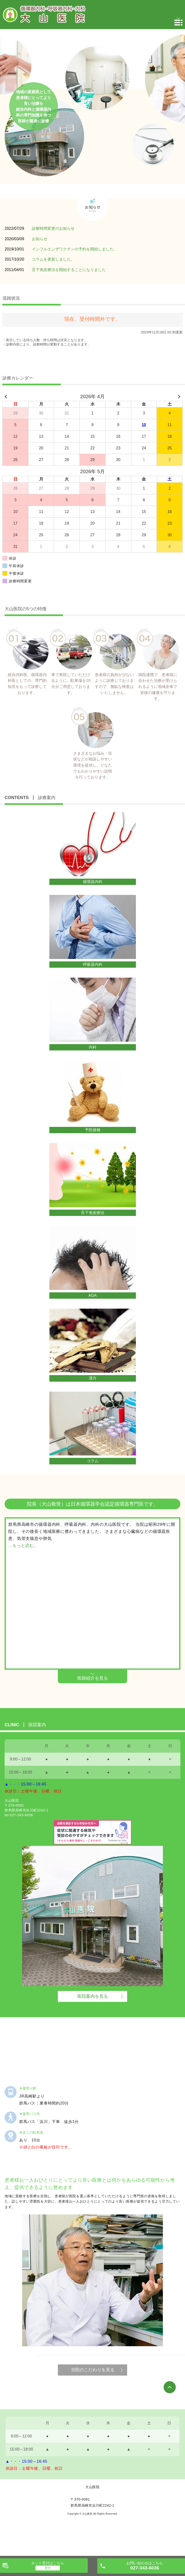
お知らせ (39, 239)
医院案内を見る (92, 1996)
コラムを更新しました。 (53, 259)
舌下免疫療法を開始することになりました (69, 270)
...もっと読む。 (23, 1545)
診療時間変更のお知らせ (53, 228)
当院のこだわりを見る (93, 2369)
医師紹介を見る (92, 1678)
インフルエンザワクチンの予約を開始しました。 (74, 249)
